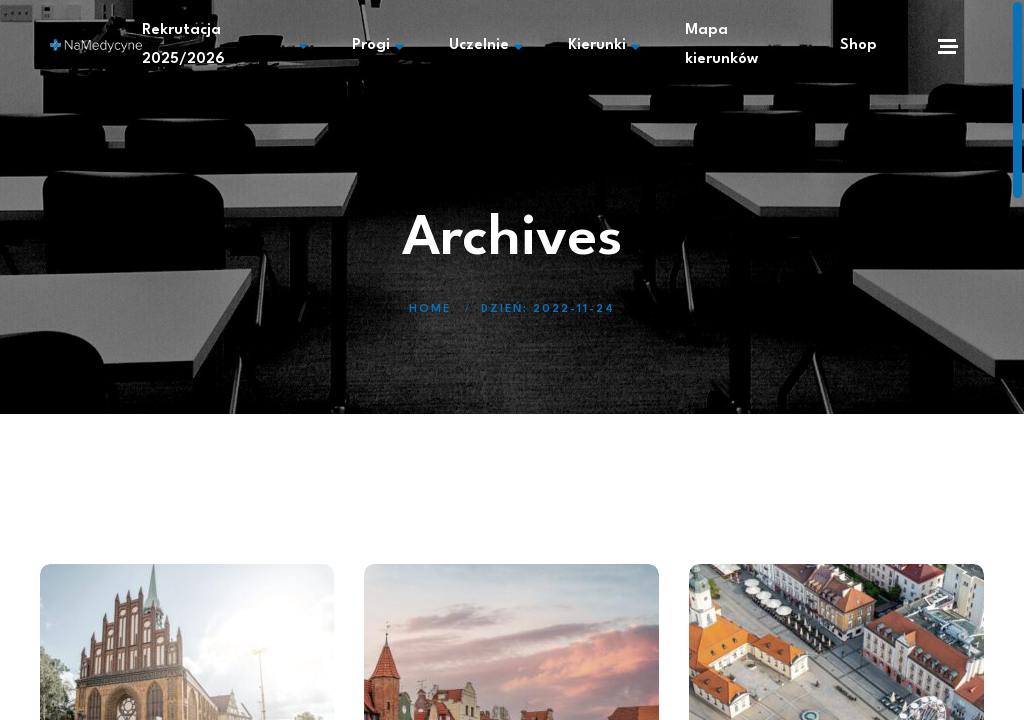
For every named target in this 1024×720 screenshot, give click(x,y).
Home (430, 309)
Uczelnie (486, 46)
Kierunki (604, 46)
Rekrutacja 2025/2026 (224, 45)
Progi (378, 46)
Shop (858, 45)
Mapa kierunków (721, 45)
